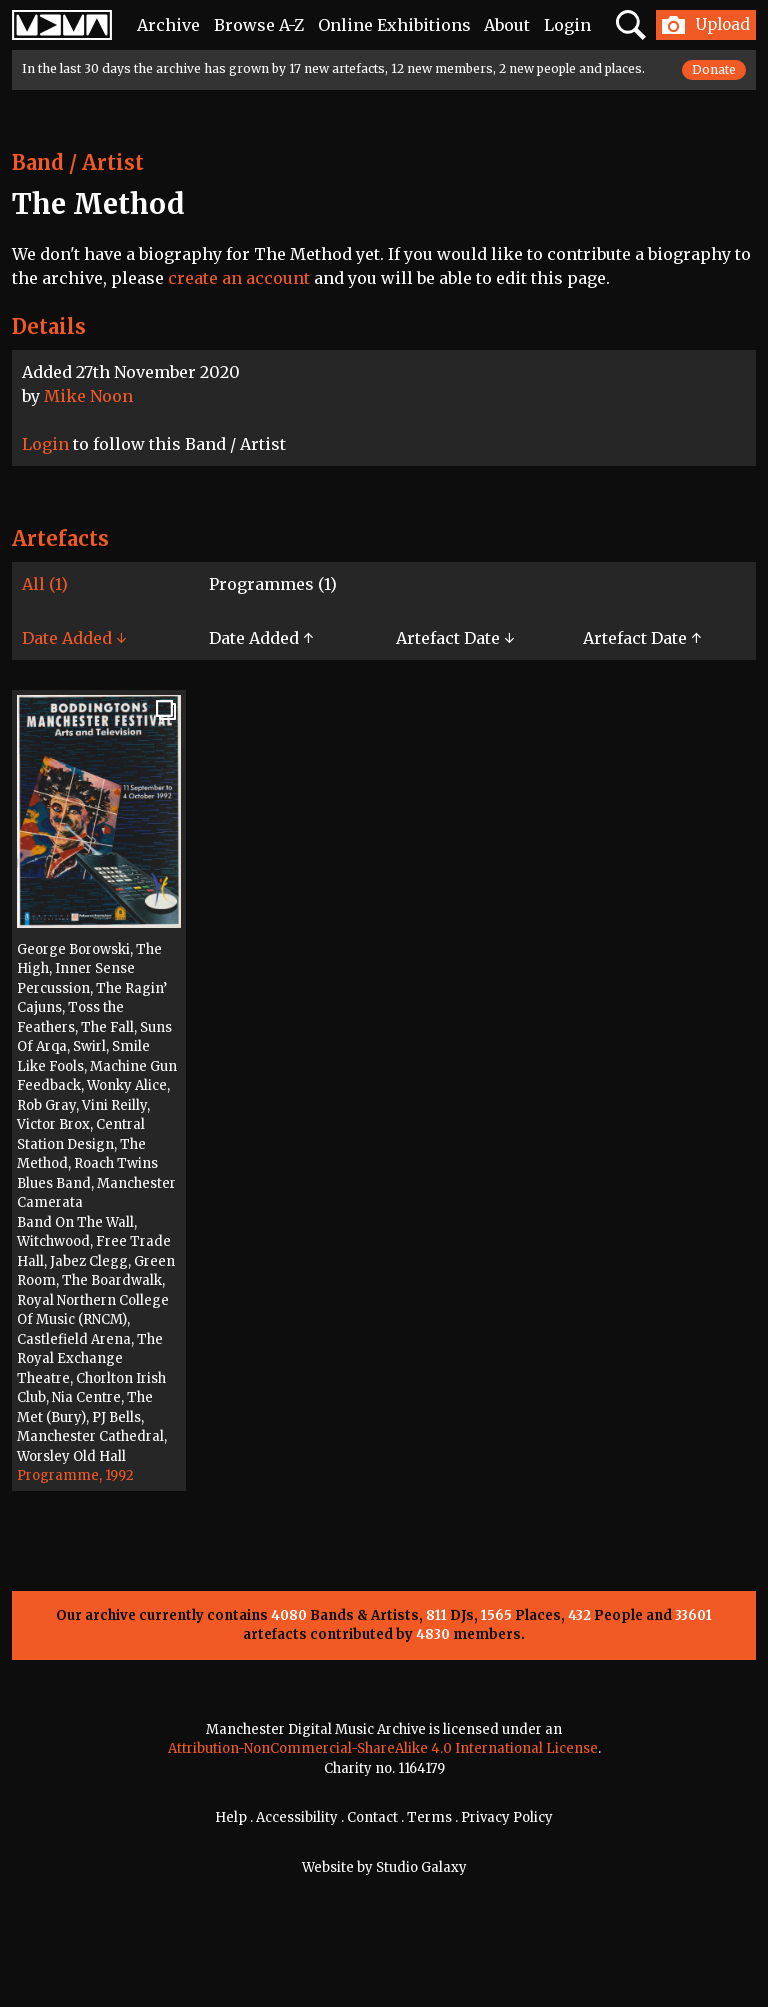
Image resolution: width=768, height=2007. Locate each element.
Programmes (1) (273, 584)
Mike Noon (88, 396)
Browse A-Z (259, 25)
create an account (239, 278)
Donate (714, 69)
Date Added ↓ (74, 638)
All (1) (45, 584)
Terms (429, 1817)
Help (231, 1817)
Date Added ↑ (261, 638)
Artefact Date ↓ (455, 638)
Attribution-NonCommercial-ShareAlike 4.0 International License (383, 1748)
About (507, 25)
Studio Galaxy (421, 1867)
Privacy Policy (507, 1817)
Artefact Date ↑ (642, 638)
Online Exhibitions (394, 25)
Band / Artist (78, 162)
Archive (168, 25)
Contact (372, 1817)
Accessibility (297, 1817)
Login (567, 25)
